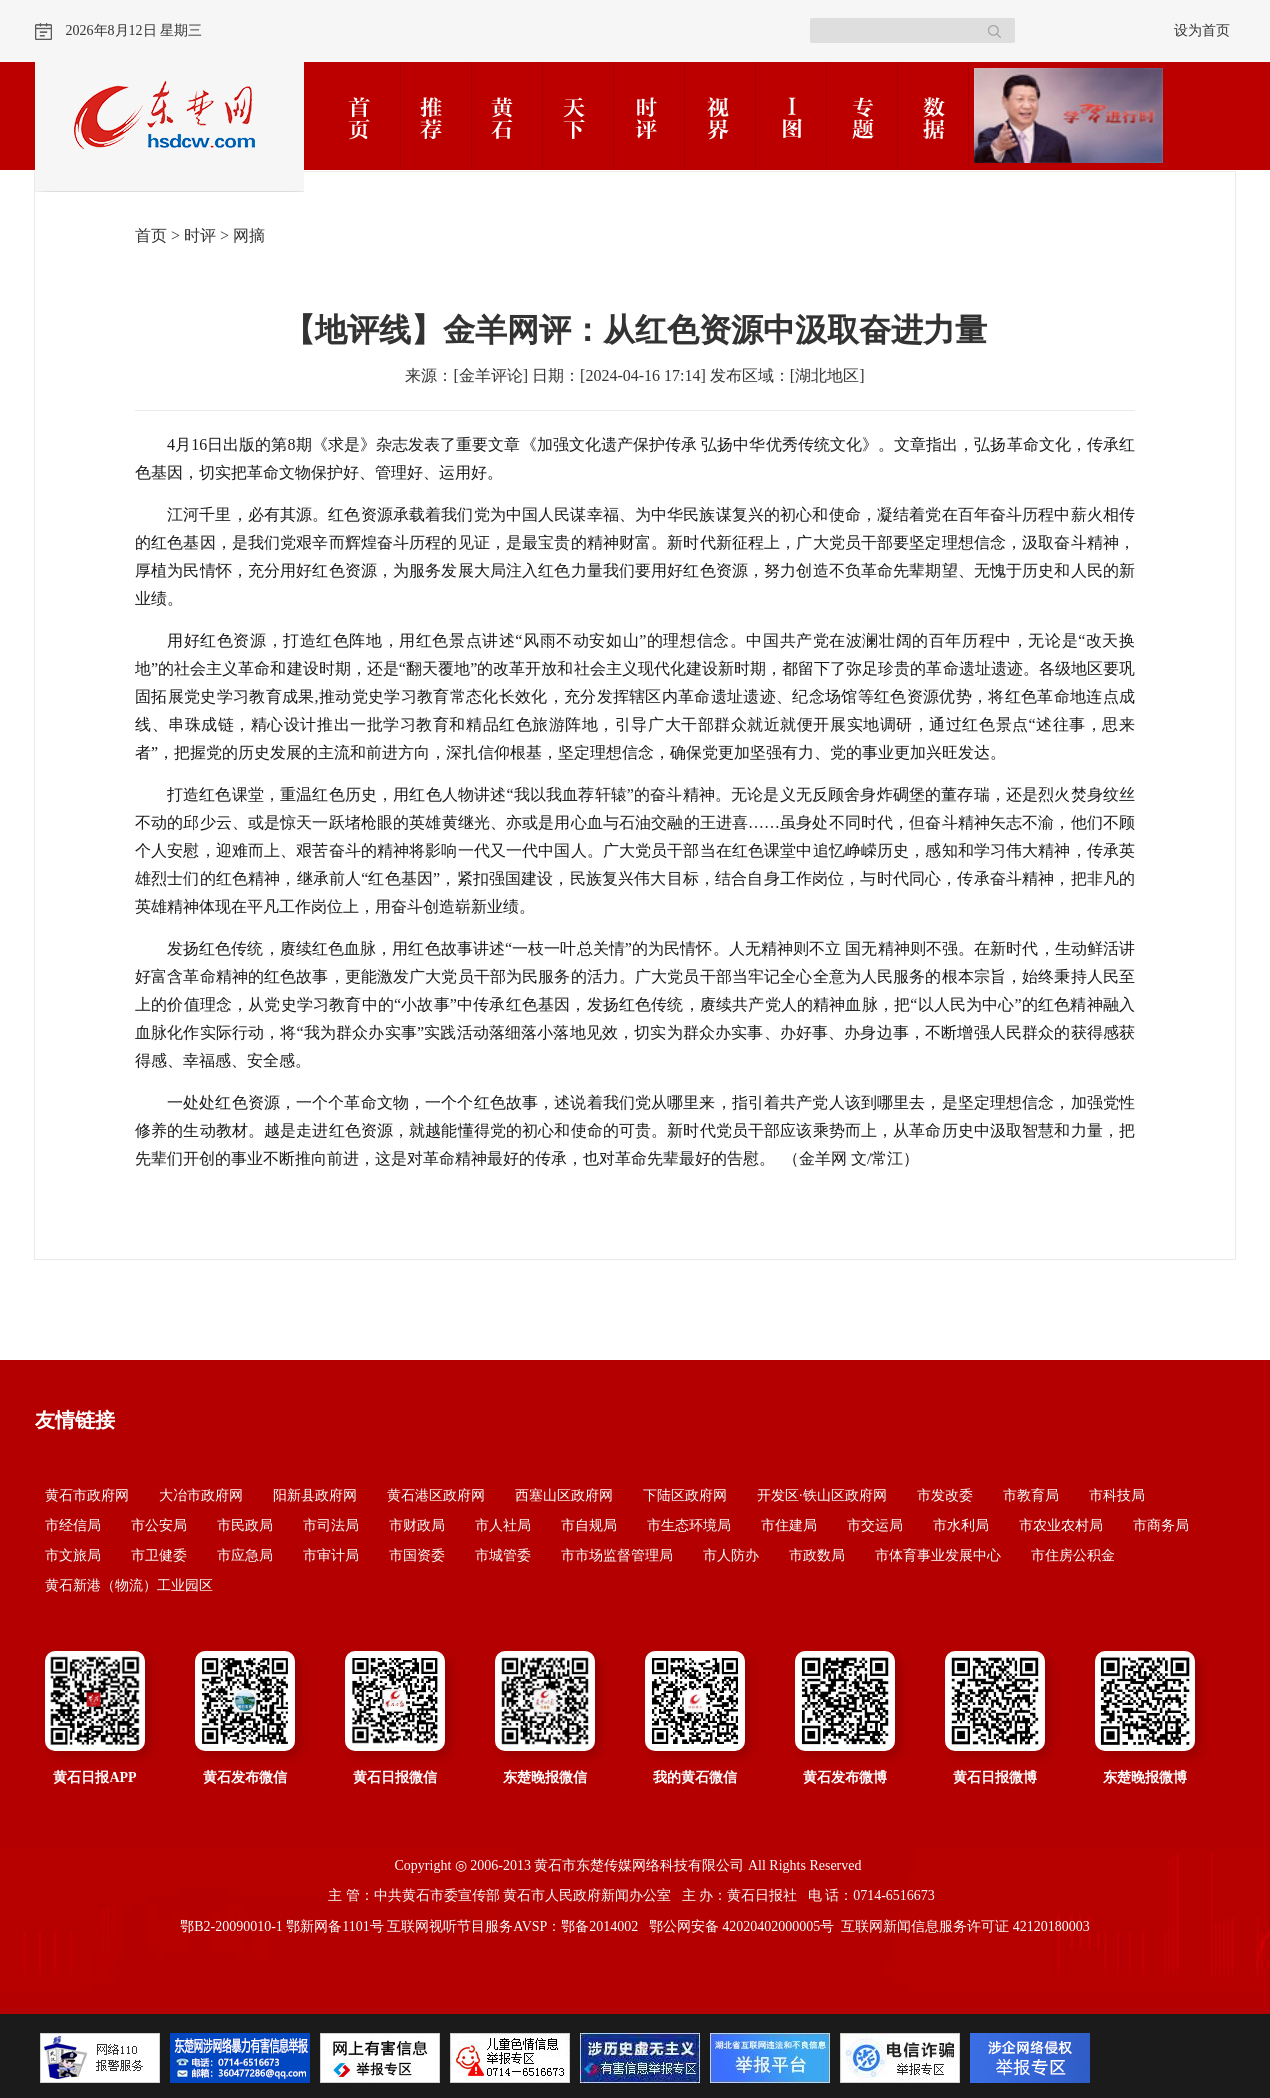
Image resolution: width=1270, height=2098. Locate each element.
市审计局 (331, 1555)
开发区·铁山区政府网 (822, 1495)
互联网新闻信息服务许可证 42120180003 (965, 1926)
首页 (151, 235)
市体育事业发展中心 (938, 1555)
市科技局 (1117, 1495)
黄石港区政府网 (436, 1495)
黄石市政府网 (87, 1495)
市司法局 (331, 1525)
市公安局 (159, 1525)
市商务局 (1161, 1525)
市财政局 (417, 1525)
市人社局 (503, 1525)
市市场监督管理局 (617, 1555)
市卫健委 (159, 1555)
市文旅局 (73, 1555)
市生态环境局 (689, 1525)
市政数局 (817, 1555)
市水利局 (961, 1525)
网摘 (249, 235)
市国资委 (417, 1555)
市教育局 (1031, 1495)
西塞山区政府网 (564, 1495)
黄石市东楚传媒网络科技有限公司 (639, 1865)
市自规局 (589, 1525)
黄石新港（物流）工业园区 (129, 1585)
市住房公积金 (1073, 1555)
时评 (200, 235)
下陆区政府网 (685, 1495)
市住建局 (789, 1525)
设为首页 (1202, 30)
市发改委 (945, 1495)
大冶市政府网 (201, 1495)
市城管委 (503, 1555)
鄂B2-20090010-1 (231, 1926)
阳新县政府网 (315, 1495)
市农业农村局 (1061, 1525)
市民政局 (245, 1525)
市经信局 (73, 1525)
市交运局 (875, 1525)
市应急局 (245, 1555)
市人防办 (731, 1555)
